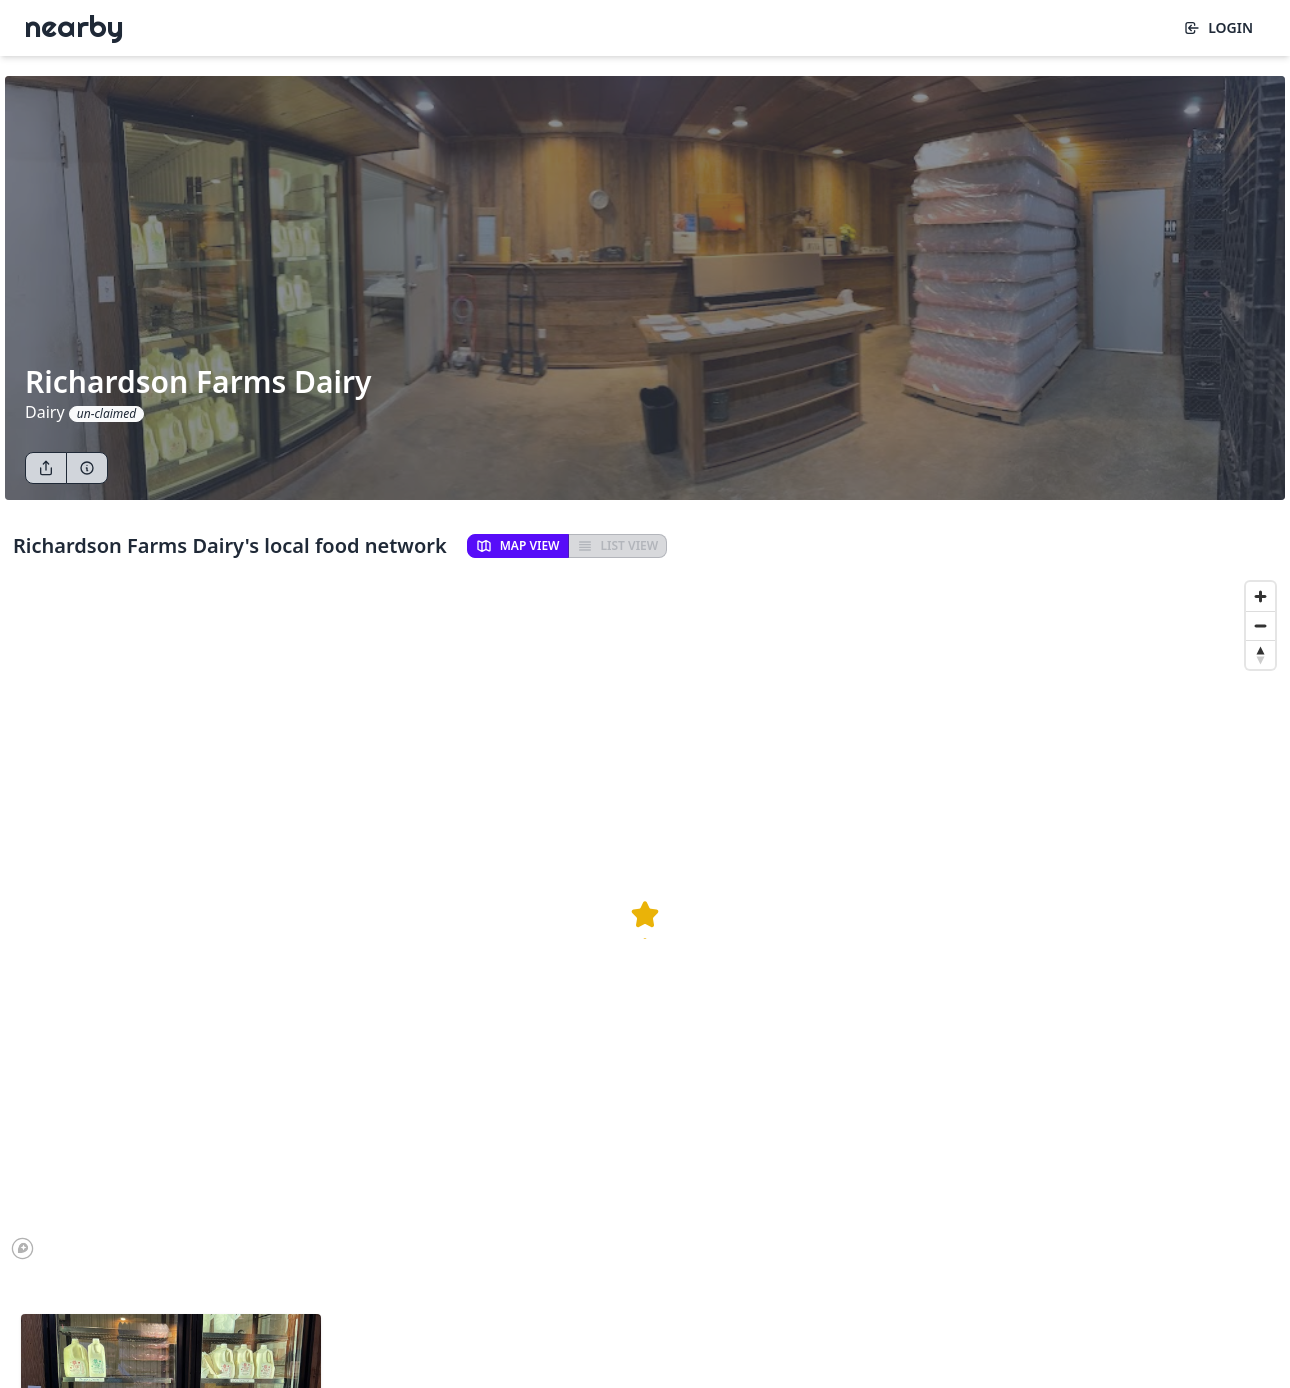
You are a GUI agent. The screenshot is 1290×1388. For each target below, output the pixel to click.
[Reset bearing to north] (1260, 654)
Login (1218, 27)
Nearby (74, 26)
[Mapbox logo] (22, 1248)
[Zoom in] (1260, 596)
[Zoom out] (1260, 625)
